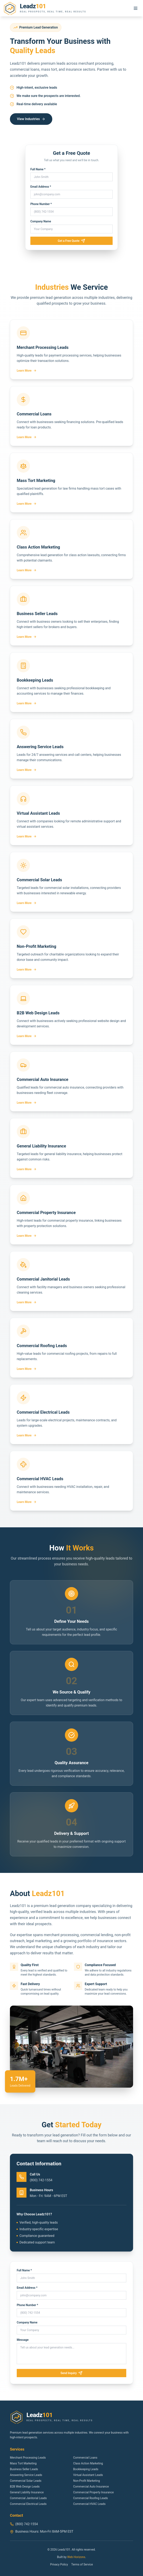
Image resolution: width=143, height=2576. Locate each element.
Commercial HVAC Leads (89, 2504)
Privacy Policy (59, 2564)
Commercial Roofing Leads (90, 2498)
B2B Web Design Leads (25, 2486)
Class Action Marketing (88, 2463)
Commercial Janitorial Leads (28, 2498)
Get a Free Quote (71, 241)
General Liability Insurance (27, 2492)
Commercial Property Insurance (93, 2492)
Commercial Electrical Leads (28, 2504)
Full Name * (37, 169)
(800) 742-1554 (41, 2180)
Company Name (40, 221)
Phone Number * (41, 204)
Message (23, 2339)
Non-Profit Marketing (86, 2480)
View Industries (31, 119)
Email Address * (40, 186)
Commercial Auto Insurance (91, 2486)
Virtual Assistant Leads (88, 2475)
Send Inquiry (72, 2373)
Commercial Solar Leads (25, 2480)
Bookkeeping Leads (85, 2469)
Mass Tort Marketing (23, 2463)
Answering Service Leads (26, 2475)
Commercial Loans (85, 2457)
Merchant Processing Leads (28, 2457)
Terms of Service (82, 2564)
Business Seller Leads (24, 2469)
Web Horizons (76, 2557)
